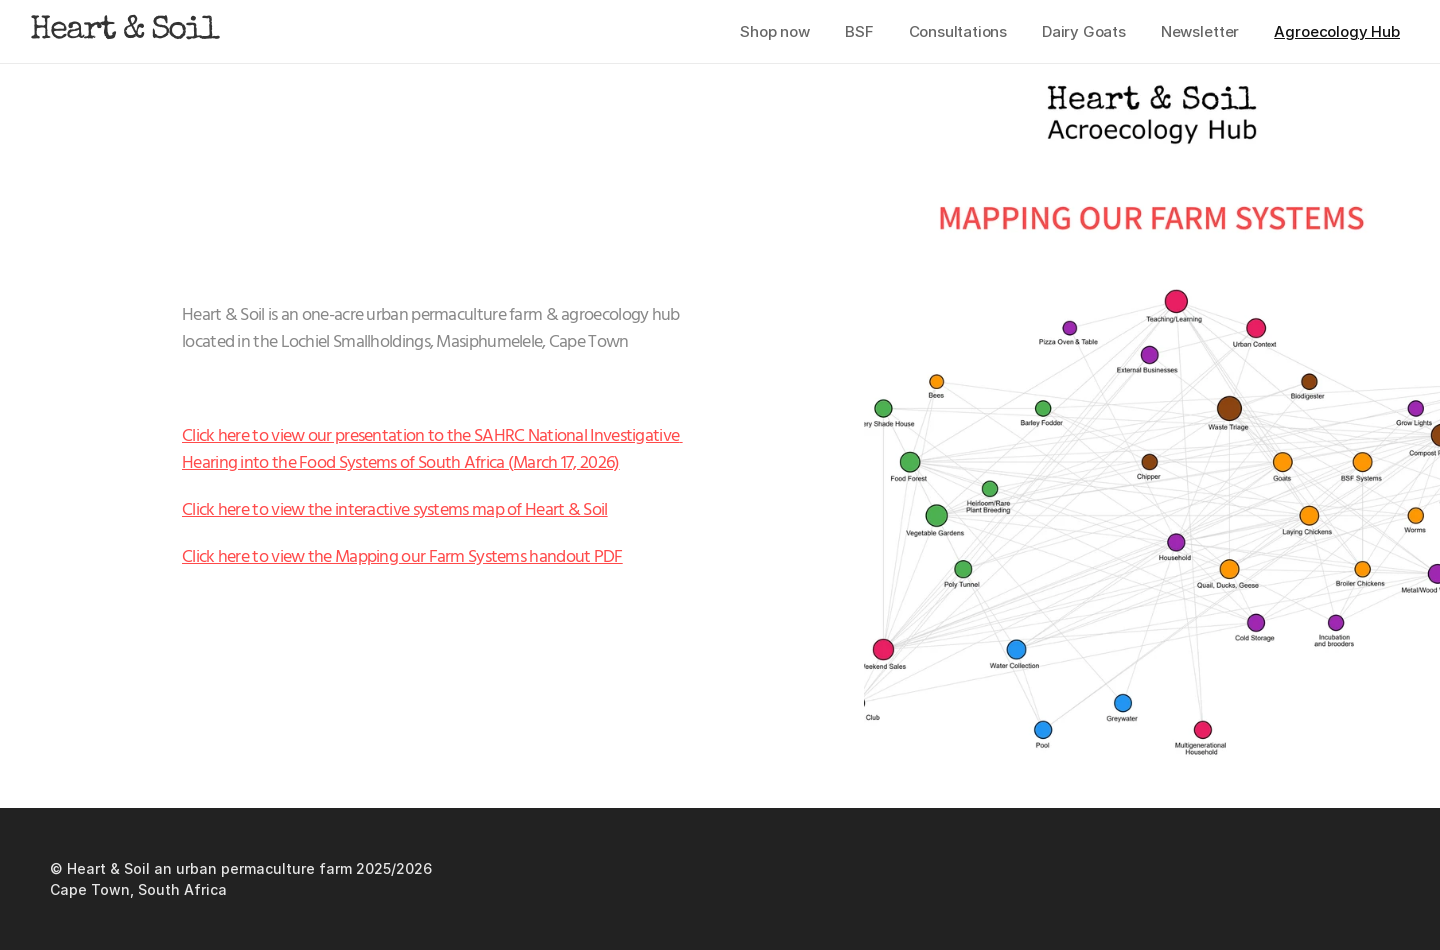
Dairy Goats (1084, 31)
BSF (859, 31)
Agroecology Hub (1337, 31)
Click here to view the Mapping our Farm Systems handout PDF (402, 557)
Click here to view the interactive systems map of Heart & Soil (395, 510)
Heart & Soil (124, 31)
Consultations (958, 31)
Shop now (775, 31)
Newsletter (1200, 31)
